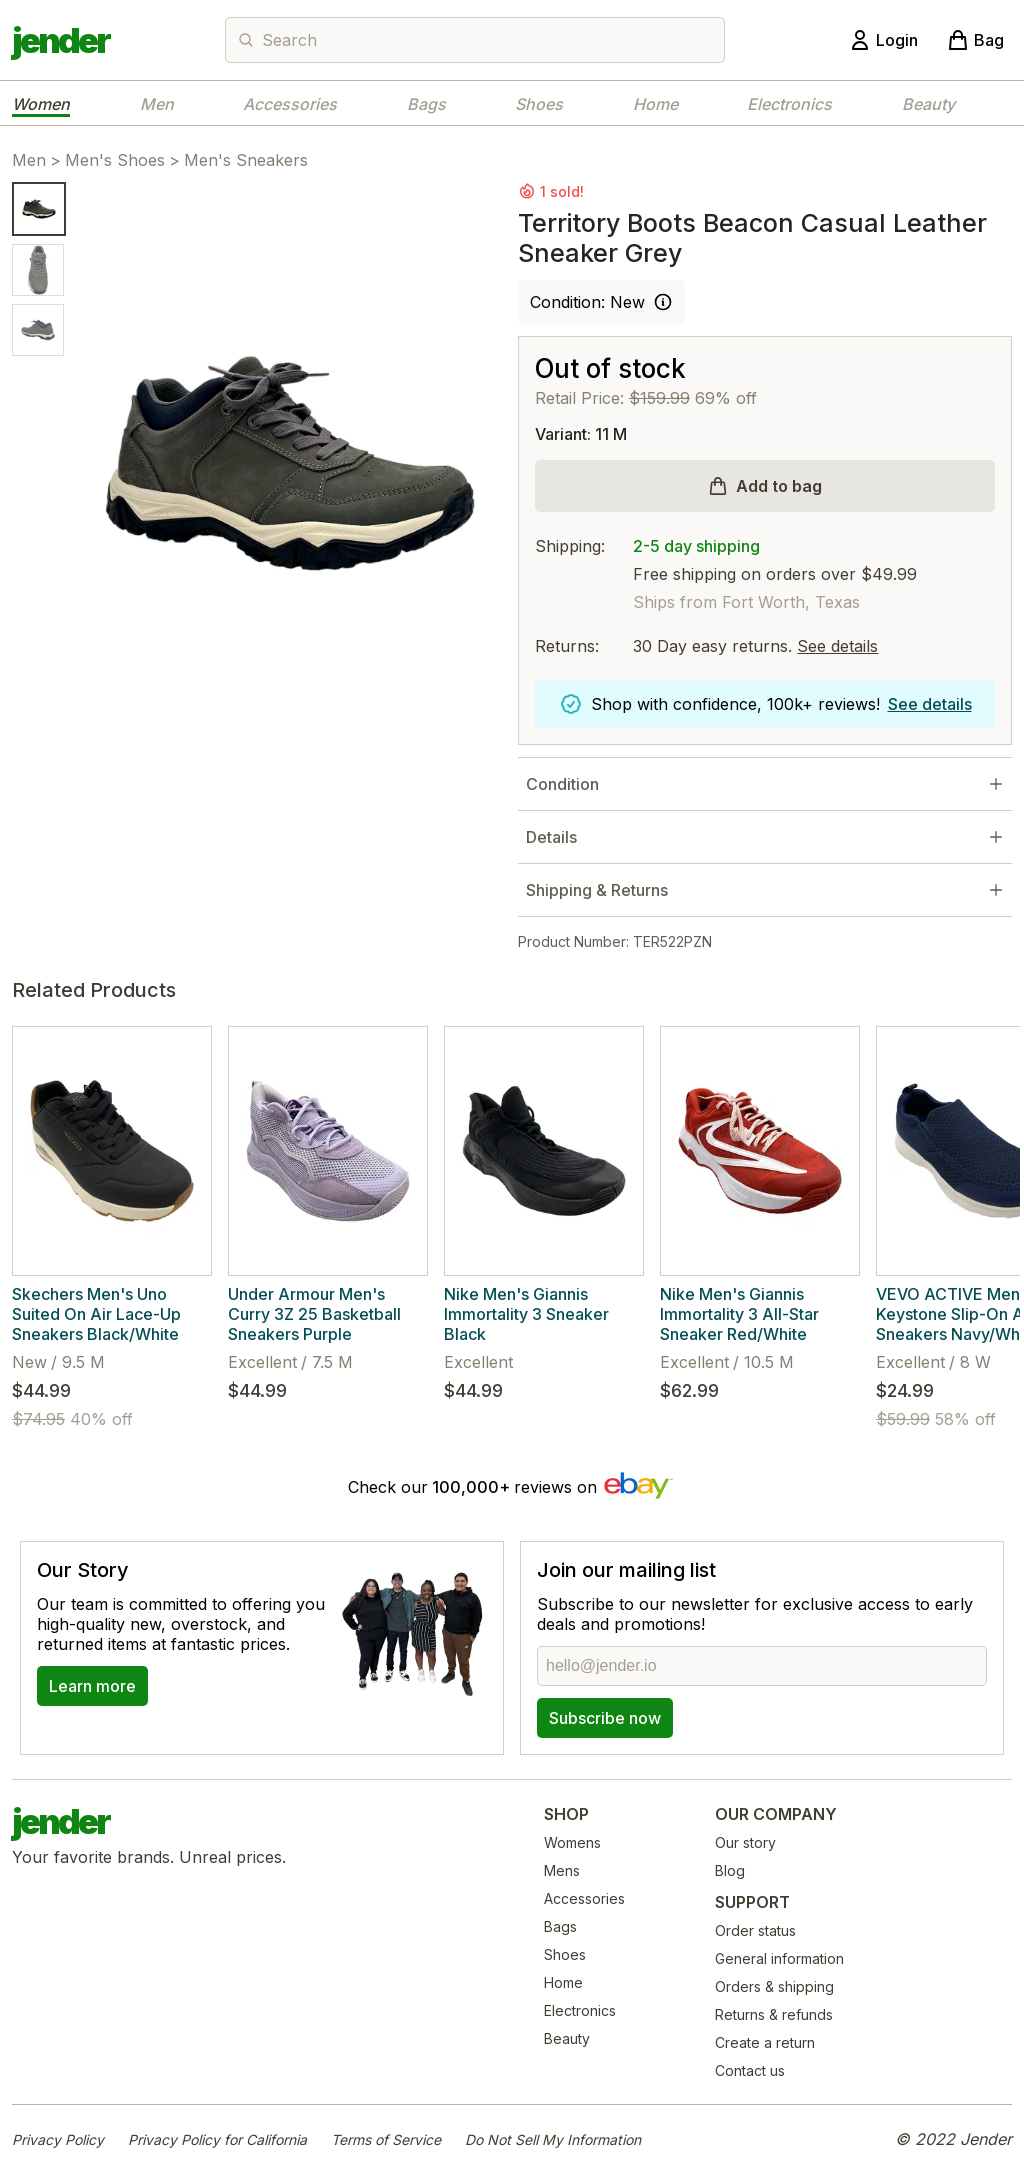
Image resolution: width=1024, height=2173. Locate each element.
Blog (730, 1870)
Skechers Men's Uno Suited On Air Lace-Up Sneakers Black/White (96, 1314)
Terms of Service (386, 2139)
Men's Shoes (115, 160)
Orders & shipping (774, 1986)
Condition (562, 784)
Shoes (539, 104)
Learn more (92, 1686)
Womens (572, 1842)
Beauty (928, 104)
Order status (755, 1930)
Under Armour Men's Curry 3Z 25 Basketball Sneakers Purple (314, 1314)
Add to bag (779, 486)
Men (157, 104)
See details (837, 646)
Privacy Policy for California (217, 2139)
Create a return (765, 2042)
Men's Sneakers (246, 160)
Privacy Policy (58, 2139)
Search (289, 40)
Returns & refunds (774, 2014)
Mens (562, 1870)
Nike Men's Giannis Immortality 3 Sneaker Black (526, 1314)
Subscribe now (605, 1718)
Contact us (750, 2070)
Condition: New (587, 302)
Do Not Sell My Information (553, 2139)
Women (41, 104)
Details (551, 837)
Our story (745, 1842)
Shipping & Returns (597, 890)
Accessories (290, 104)
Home (655, 104)
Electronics (789, 104)
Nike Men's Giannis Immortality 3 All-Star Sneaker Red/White (739, 1314)
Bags (426, 104)
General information (779, 1958)
